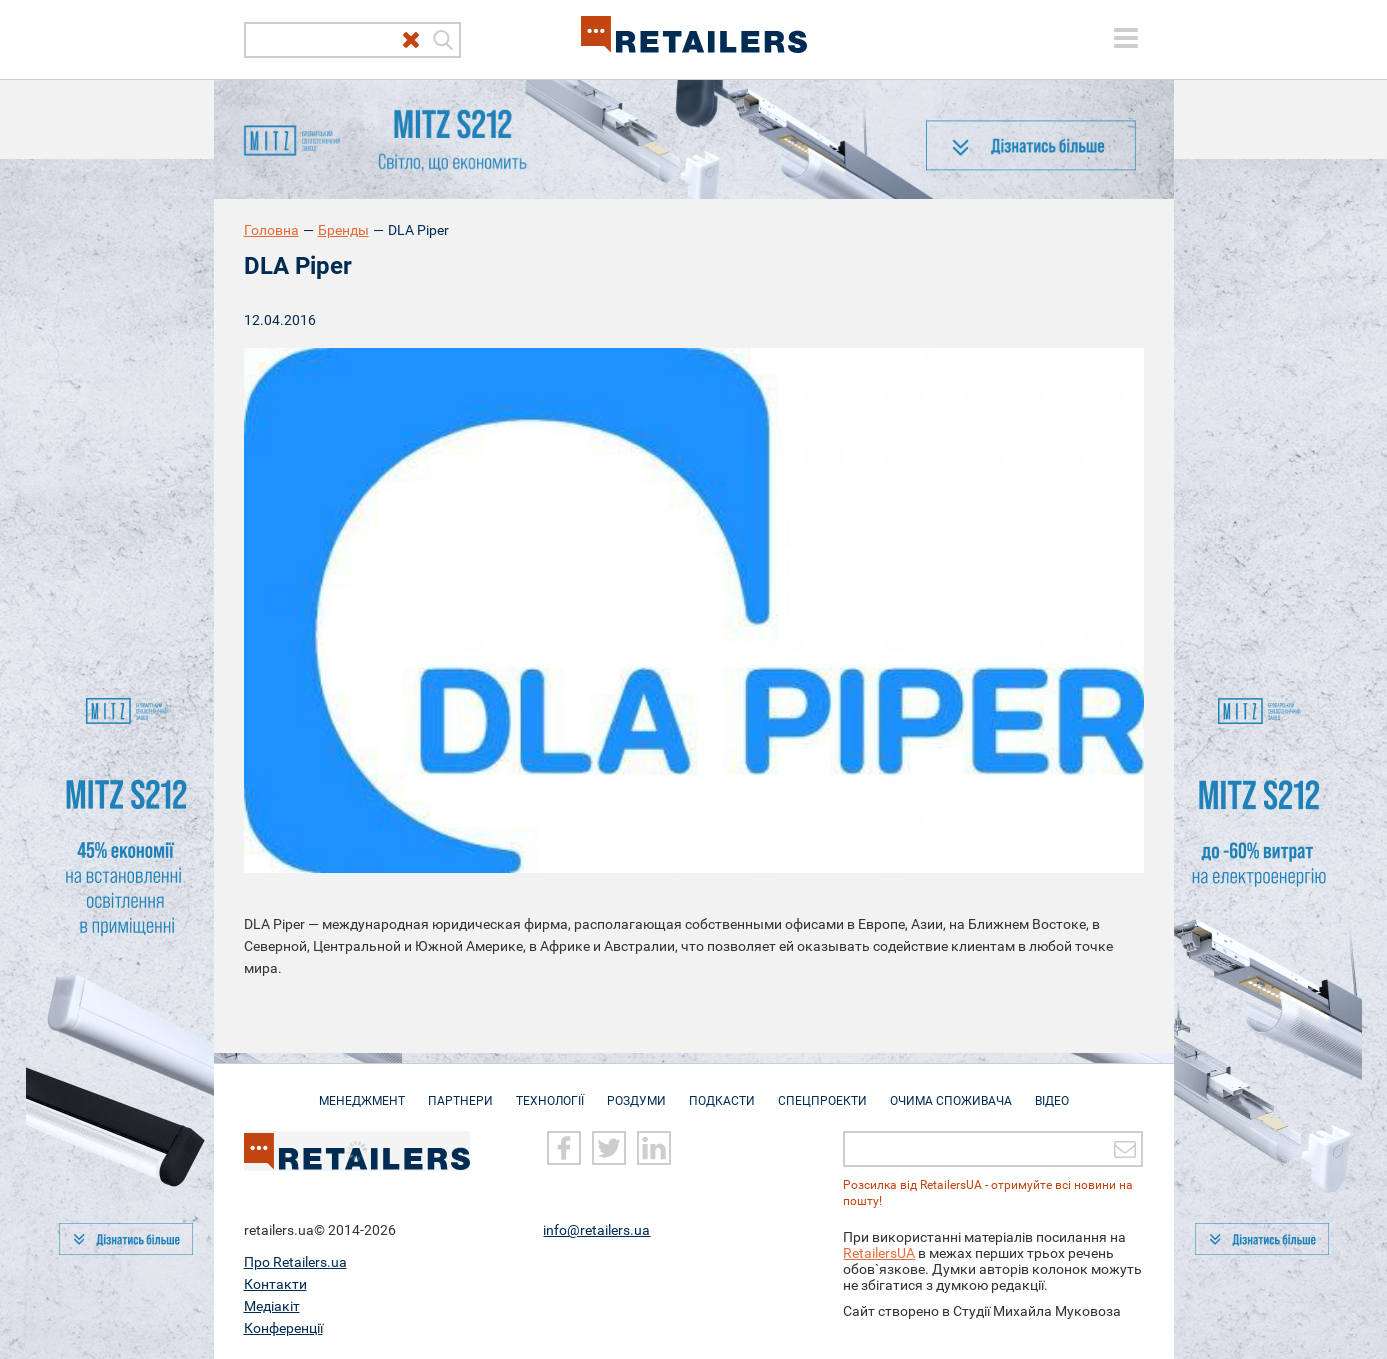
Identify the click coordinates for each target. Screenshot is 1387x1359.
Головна (271, 230)
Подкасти (722, 1091)
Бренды (343, 230)
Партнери (460, 1091)
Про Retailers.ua (295, 1262)
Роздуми (636, 1091)
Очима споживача (951, 1091)
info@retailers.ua (596, 1230)
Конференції (283, 1328)
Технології (550, 1091)
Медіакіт (272, 1306)
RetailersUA (879, 1253)
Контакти (275, 1284)
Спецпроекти (822, 1091)
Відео (1052, 1091)
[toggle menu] (1126, 38)
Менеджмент (362, 1091)
